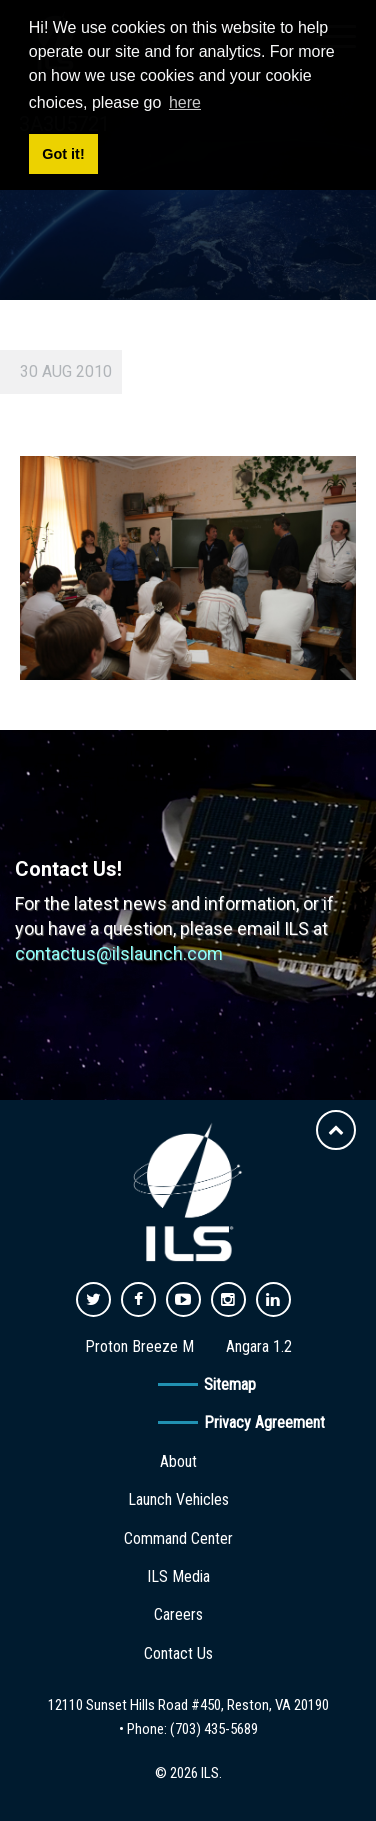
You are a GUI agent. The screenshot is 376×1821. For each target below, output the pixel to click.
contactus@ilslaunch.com (119, 953)
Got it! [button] (63, 154)
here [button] (185, 102)
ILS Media (178, 1576)
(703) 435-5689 (214, 1729)
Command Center (178, 1538)
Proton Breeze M (139, 1346)
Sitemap (230, 1384)
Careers (178, 1614)
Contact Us (178, 1653)
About (178, 1461)
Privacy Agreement (264, 1422)
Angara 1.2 (259, 1346)
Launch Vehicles (178, 1499)
